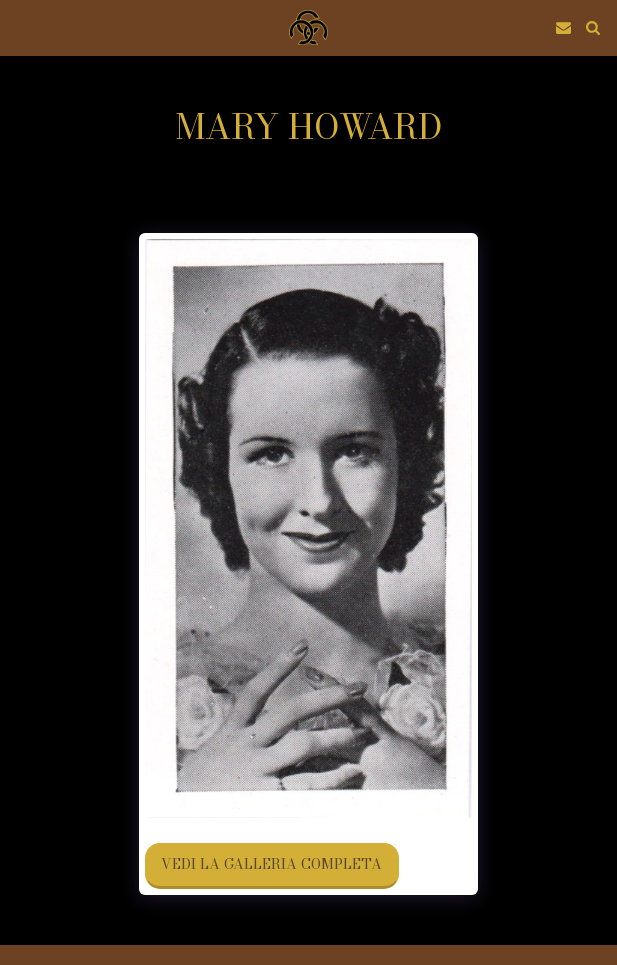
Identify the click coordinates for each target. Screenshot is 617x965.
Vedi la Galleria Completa (271, 864)
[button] (22, 26)
